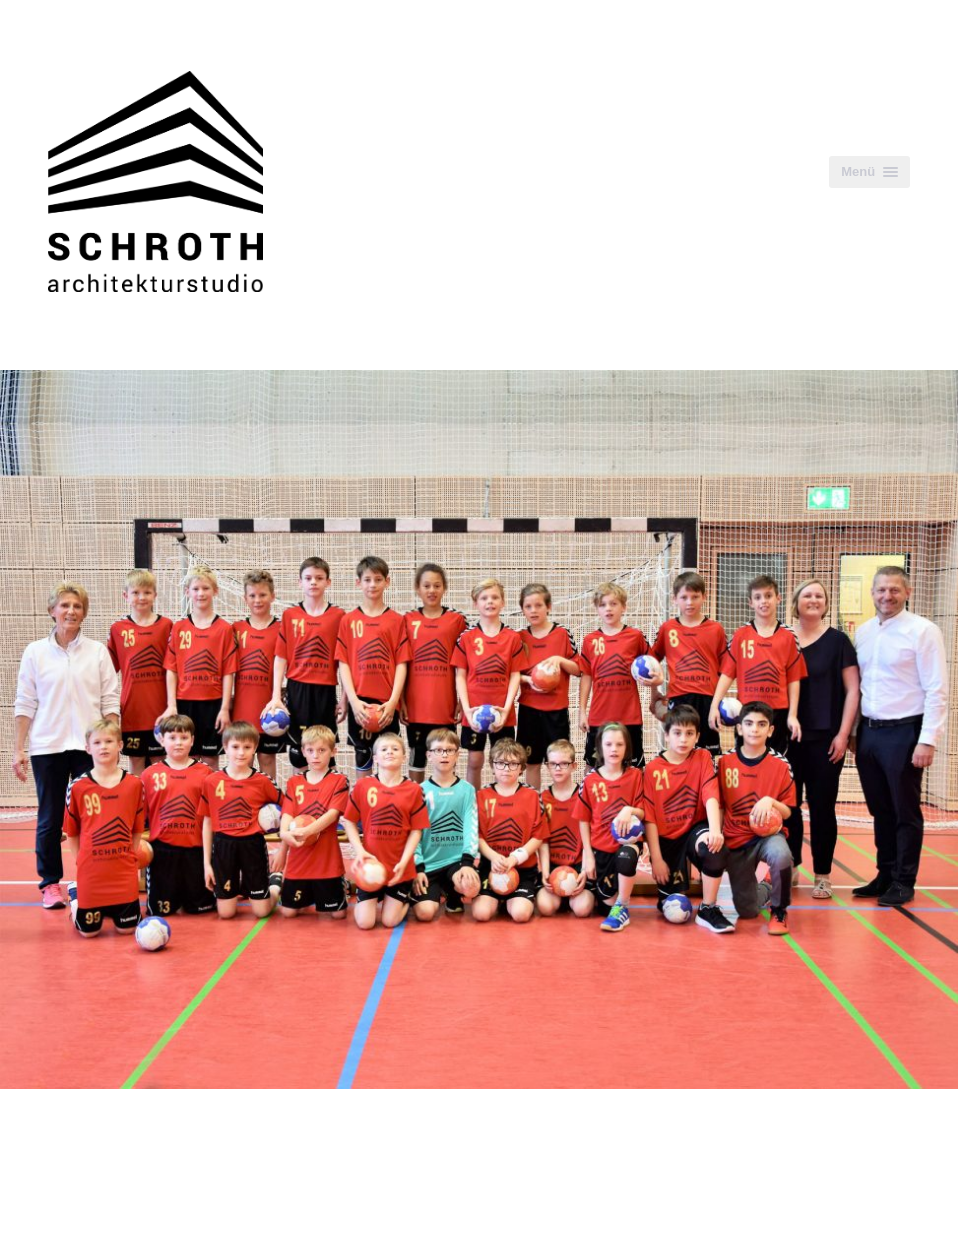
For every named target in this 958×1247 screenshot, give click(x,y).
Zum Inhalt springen (79, 10)
